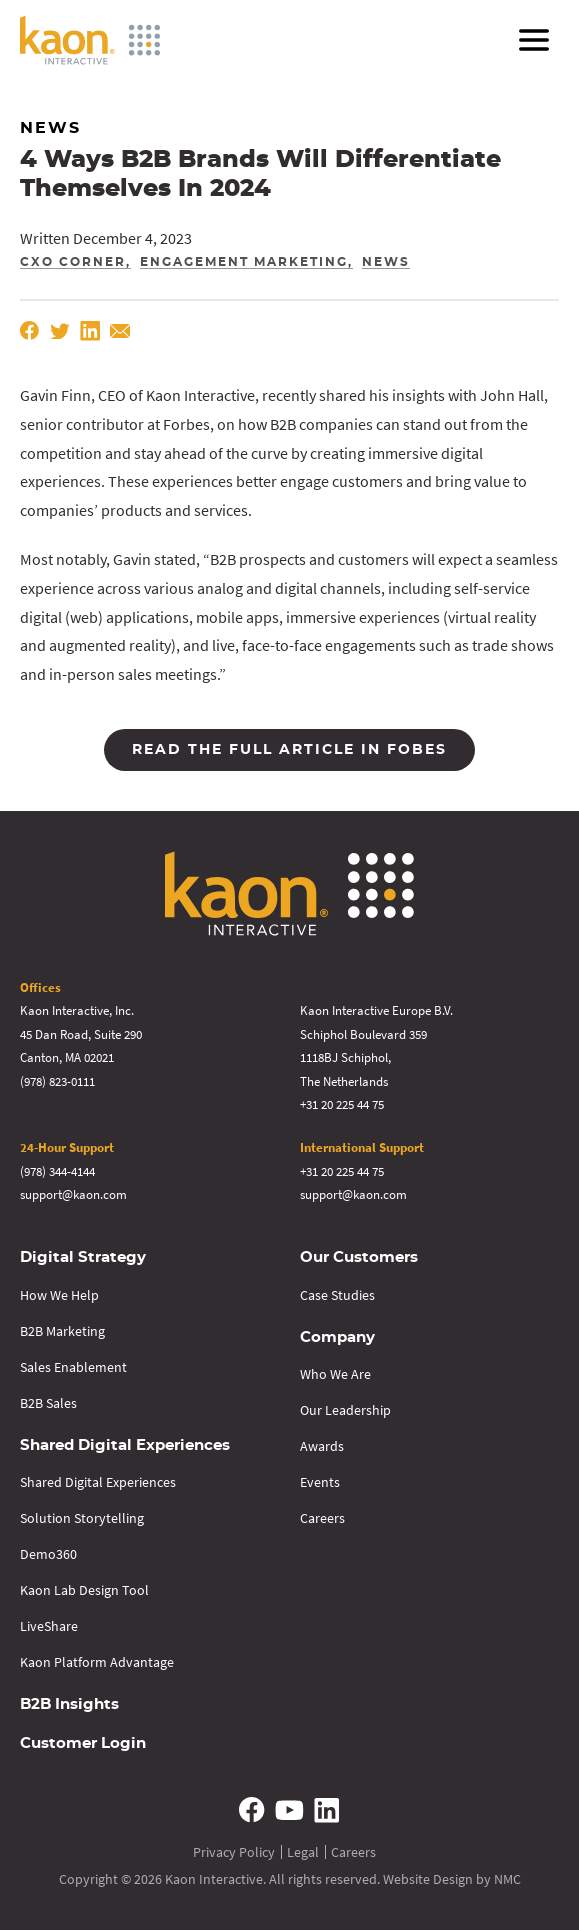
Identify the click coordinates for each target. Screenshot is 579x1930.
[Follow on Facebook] (253, 1810)
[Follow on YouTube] (290, 1810)
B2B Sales (48, 1403)
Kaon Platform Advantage (97, 1662)
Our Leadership (345, 1410)
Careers (322, 1518)
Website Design (428, 1879)
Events (320, 1482)
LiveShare (49, 1626)
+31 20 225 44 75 (342, 1104)
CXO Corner (73, 262)
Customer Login (83, 1743)
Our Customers (359, 1257)
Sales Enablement (73, 1367)
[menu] (534, 40)
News (386, 262)
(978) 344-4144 (57, 1171)
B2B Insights (69, 1704)
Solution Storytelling (82, 1518)
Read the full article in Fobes (289, 750)
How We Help (59, 1295)
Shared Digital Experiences (125, 1445)
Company (337, 1337)
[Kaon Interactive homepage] (90, 40)
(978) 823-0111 (57, 1081)
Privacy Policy (234, 1852)
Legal (303, 1852)
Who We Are (335, 1374)
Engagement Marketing (244, 262)
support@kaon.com (73, 1194)
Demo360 (48, 1554)
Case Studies (337, 1295)
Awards (322, 1446)
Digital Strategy (83, 1257)
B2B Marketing (62, 1331)
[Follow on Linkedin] (326, 1810)
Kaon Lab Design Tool (84, 1590)
